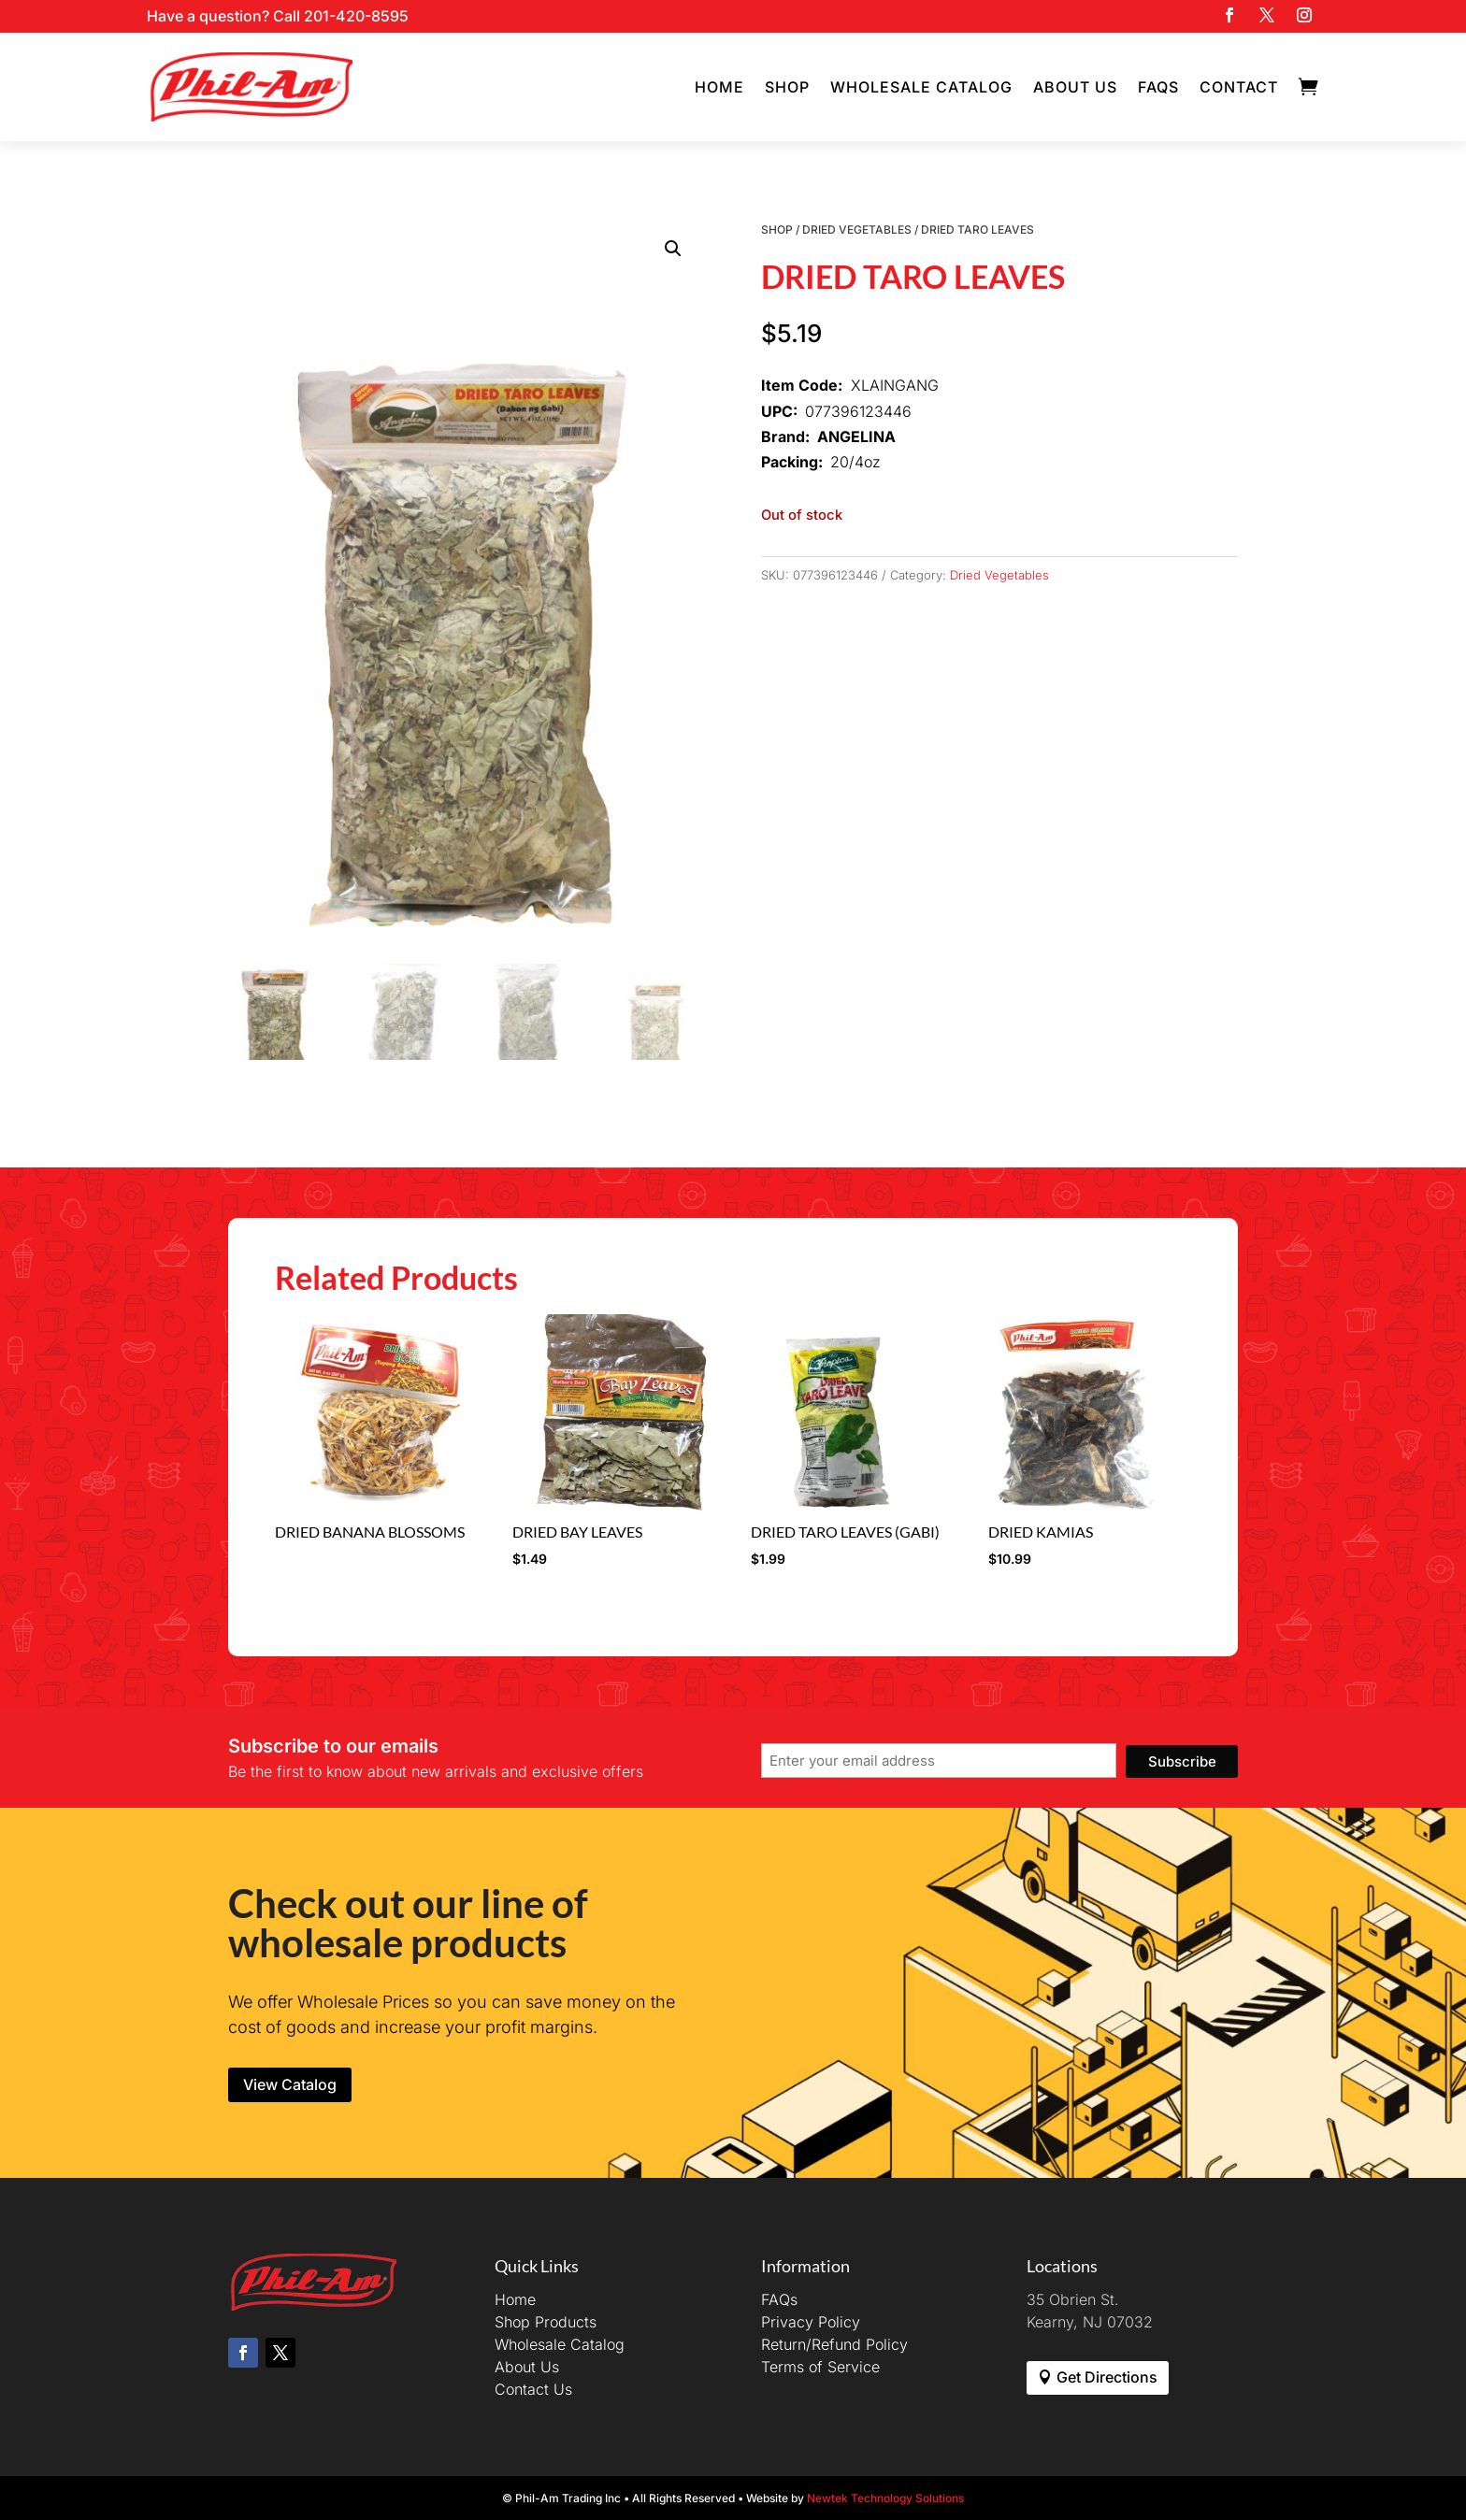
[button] (673, 248)
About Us (1075, 87)
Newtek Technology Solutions (885, 2498)
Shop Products (545, 2321)
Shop (787, 87)
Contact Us (533, 2389)
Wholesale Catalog (921, 87)
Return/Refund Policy (834, 2344)
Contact (1239, 87)
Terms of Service (820, 2366)
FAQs (1158, 87)
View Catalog (290, 2084)
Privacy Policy (810, 2321)
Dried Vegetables (857, 229)
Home (719, 87)
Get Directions (1106, 2377)
